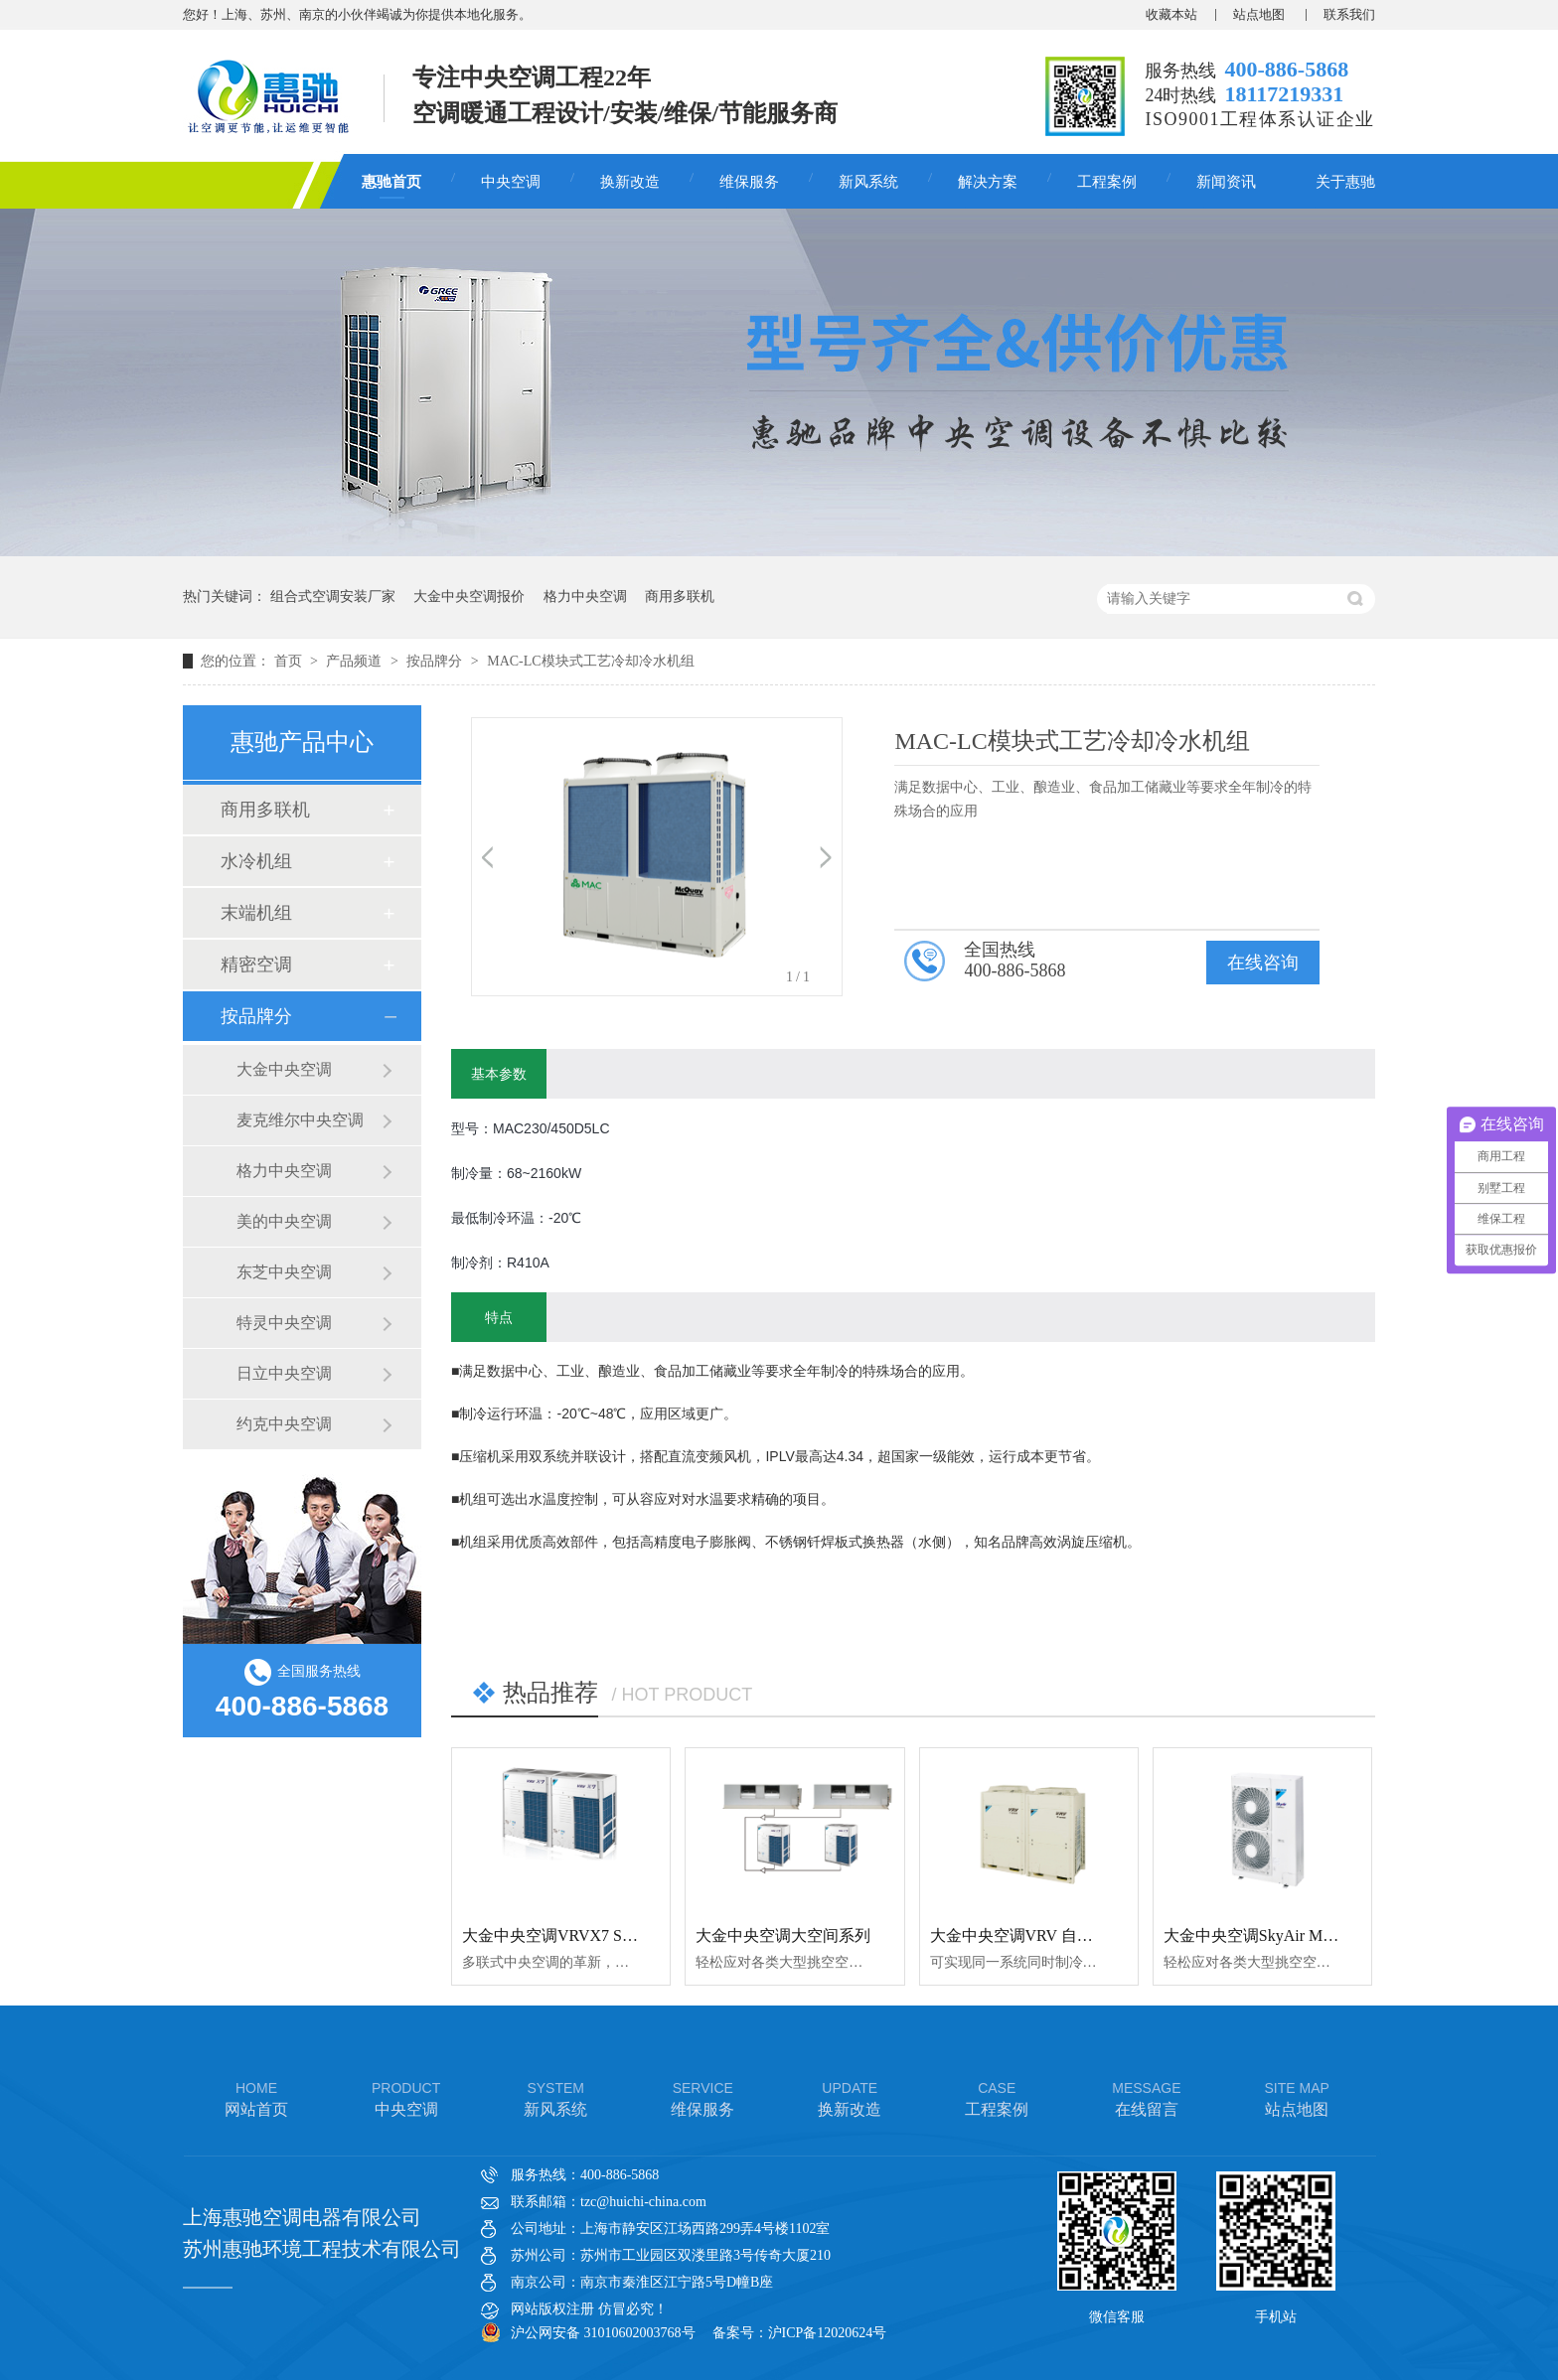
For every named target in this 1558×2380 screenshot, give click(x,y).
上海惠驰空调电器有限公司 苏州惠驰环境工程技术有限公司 (322, 2233)
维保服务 (749, 182)
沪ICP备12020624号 (827, 2332)
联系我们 (1349, 14)
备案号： (740, 2332)
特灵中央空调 (284, 1322)
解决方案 (987, 182)
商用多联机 (679, 596)
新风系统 (868, 182)
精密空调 (256, 964)
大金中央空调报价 (469, 596)
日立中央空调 (284, 1373)
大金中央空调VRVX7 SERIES (564, 1935)
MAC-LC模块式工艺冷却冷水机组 (590, 661)
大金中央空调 (284, 1069)
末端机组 (256, 913)
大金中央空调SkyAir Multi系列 (1270, 1935)
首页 (290, 661)
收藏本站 (1171, 14)
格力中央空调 (585, 596)
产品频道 (356, 661)
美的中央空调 (284, 1221)
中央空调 (511, 182)
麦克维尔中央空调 (300, 1120)
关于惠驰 (1345, 182)
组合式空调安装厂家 (332, 596)
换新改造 (630, 182)
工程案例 (1107, 182)
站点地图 (1260, 14)
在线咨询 (1263, 962)
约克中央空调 (284, 1423)
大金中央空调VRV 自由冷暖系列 (1043, 1935)
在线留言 (1146, 2097)
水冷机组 (256, 861)
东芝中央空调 (284, 1272)
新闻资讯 (1226, 182)
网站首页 (256, 2097)
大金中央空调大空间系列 (783, 1935)
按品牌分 (436, 661)
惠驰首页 (391, 182)
